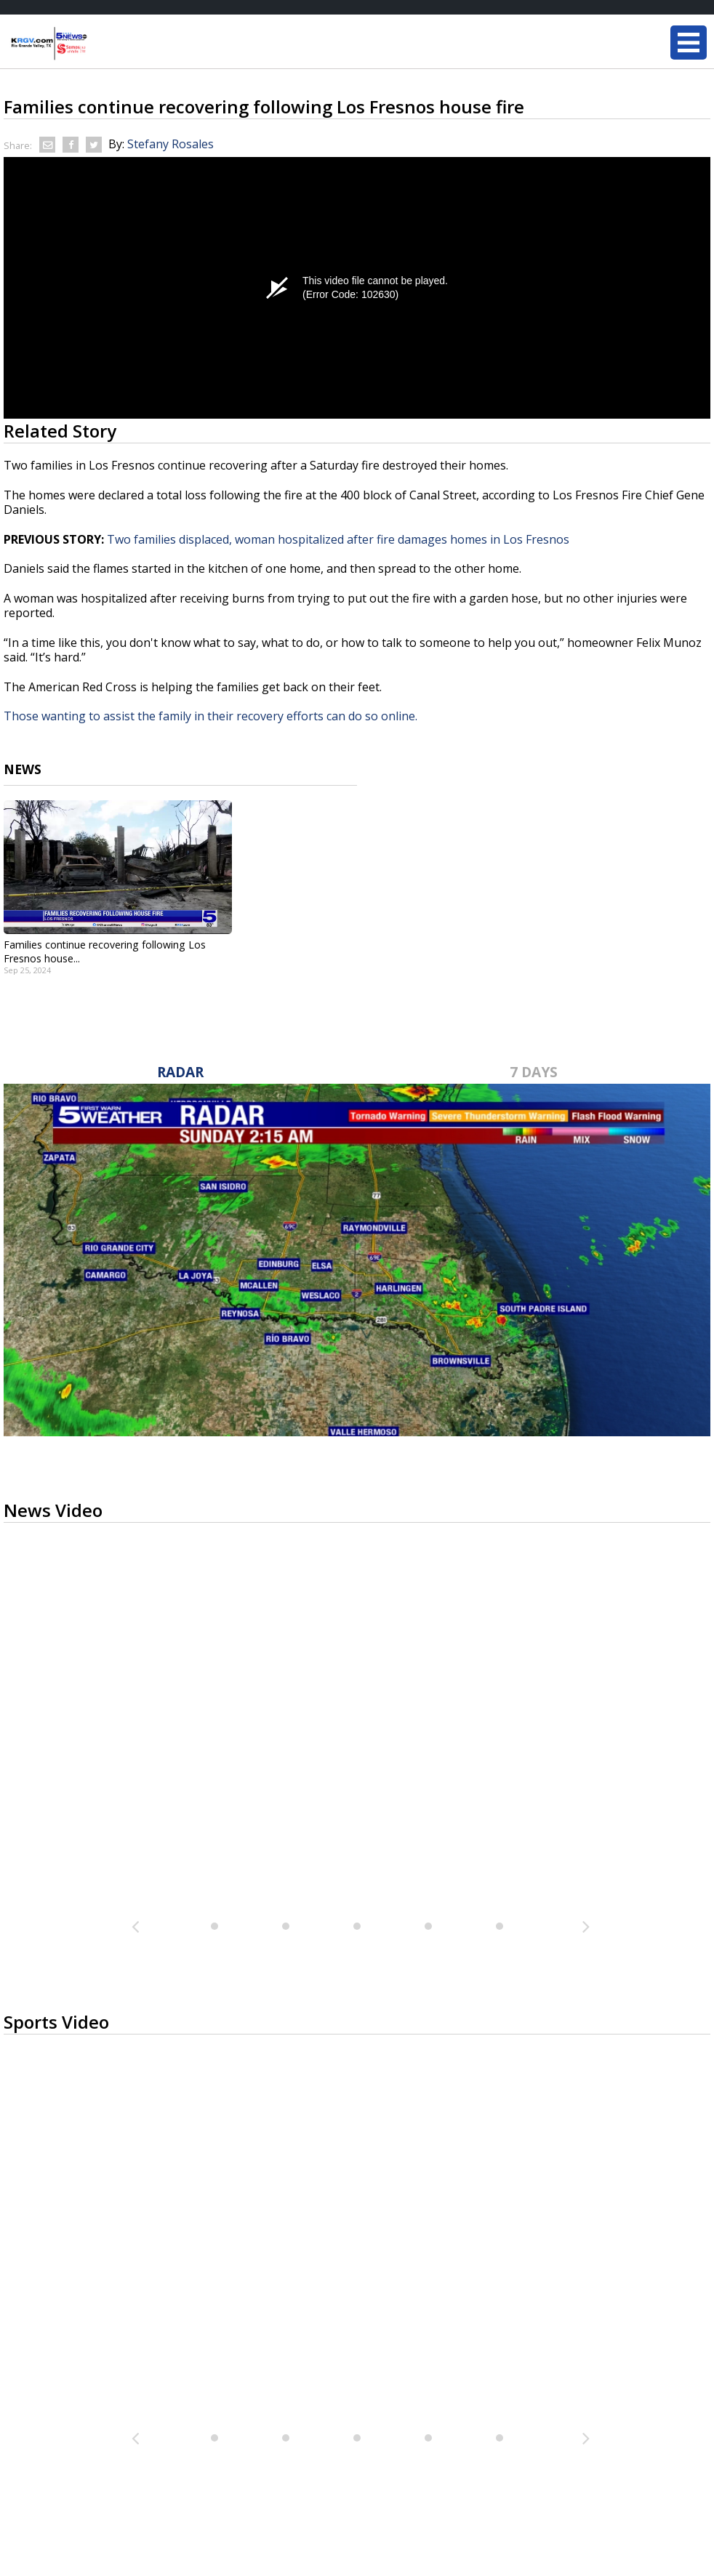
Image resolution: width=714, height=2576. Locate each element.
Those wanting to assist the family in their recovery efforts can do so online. (212, 716)
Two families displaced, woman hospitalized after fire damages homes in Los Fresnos (338, 539)
